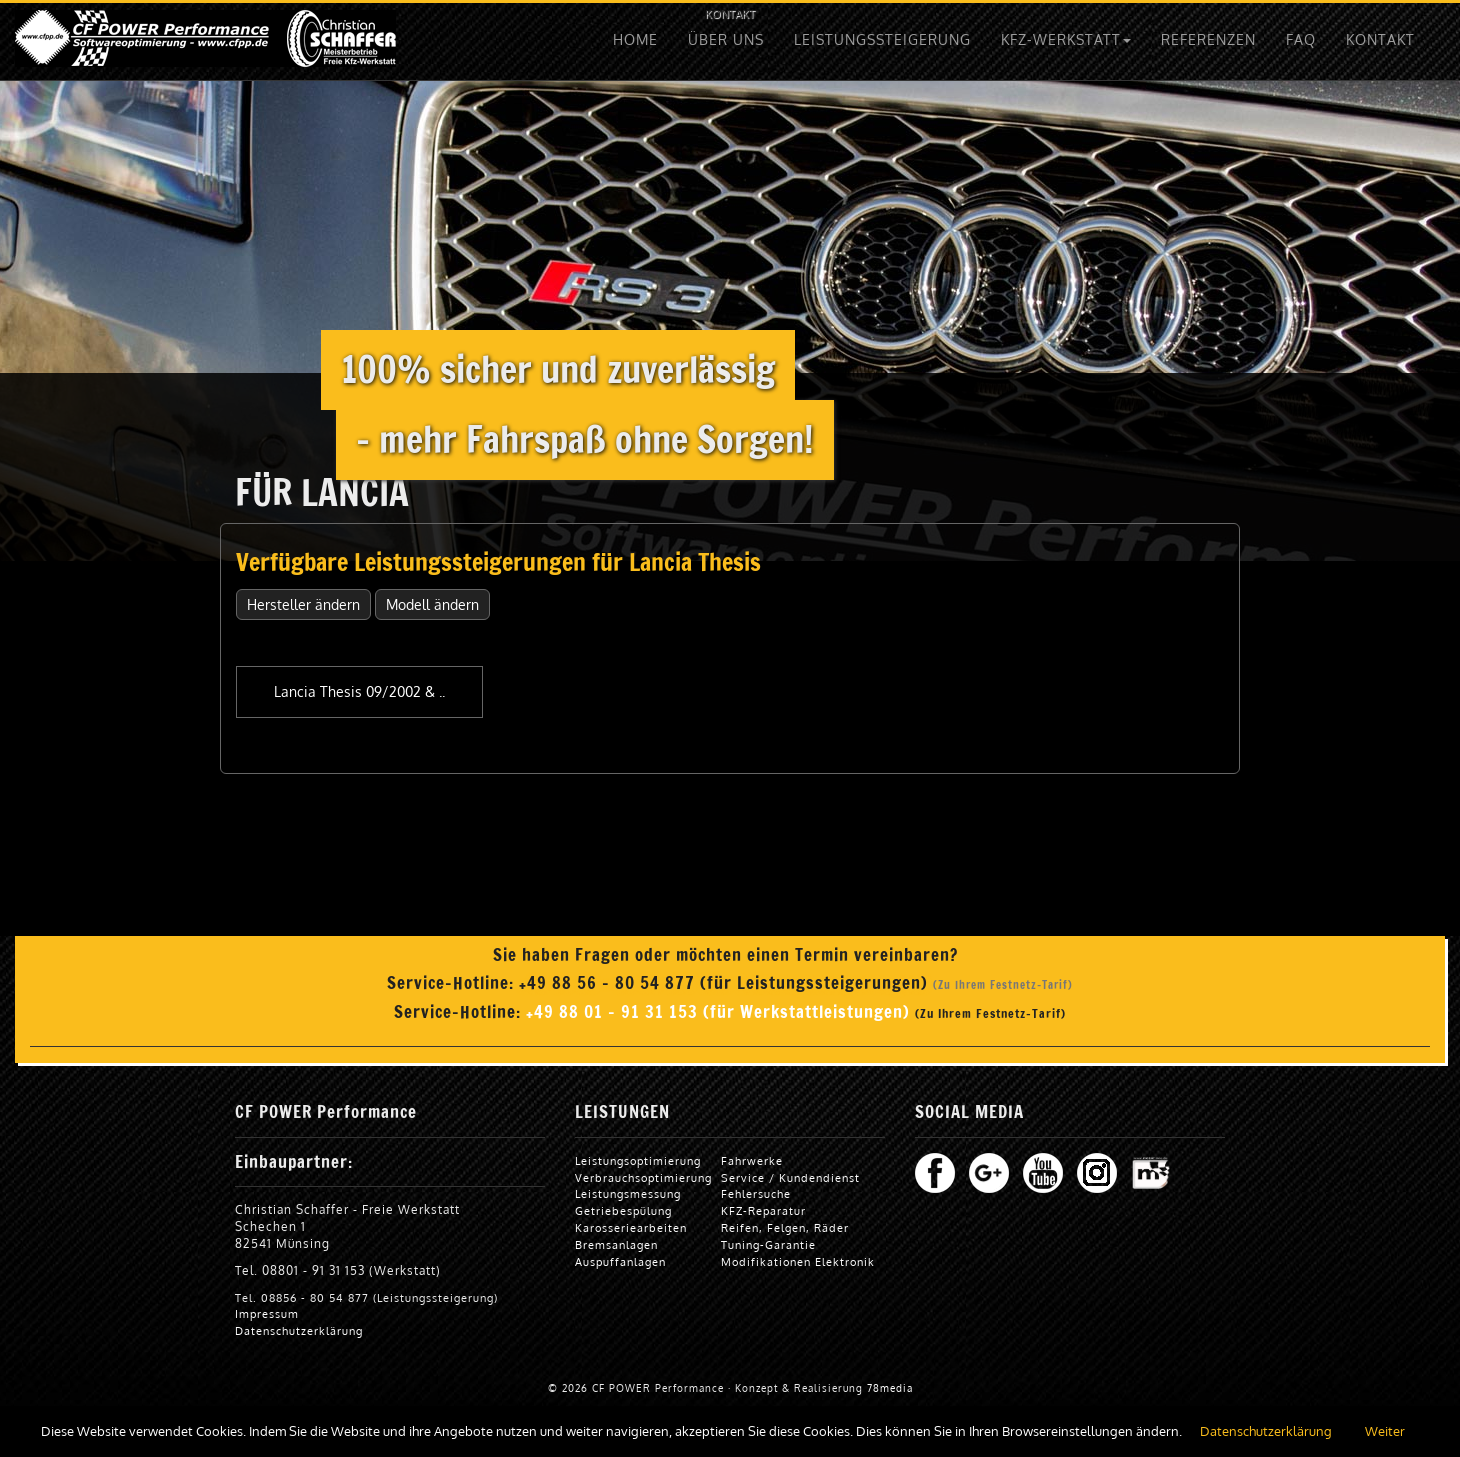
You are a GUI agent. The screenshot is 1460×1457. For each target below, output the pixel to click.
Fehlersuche (756, 1193)
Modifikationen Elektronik (798, 1261)
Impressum (267, 1313)
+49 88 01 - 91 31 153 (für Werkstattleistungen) (720, 1012)
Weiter (1385, 1431)
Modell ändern (432, 604)
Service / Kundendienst (790, 1177)
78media (890, 1388)
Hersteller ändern (303, 604)
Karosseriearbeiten (631, 1227)
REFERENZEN (1208, 39)
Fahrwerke (752, 1160)
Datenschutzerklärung (299, 1330)
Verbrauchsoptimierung (643, 1177)
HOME (635, 39)
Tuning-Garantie (768, 1244)
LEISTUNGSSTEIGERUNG (882, 39)
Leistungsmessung (628, 1193)
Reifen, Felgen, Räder (785, 1227)
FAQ (1301, 39)
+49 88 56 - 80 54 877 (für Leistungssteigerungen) (726, 983)
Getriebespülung (623, 1210)
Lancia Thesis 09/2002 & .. (359, 691)
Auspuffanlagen (620, 1261)
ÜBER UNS (726, 39)
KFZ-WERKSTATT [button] (1066, 39)
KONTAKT (730, 13)
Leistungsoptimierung (638, 1160)
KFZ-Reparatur (763, 1210)
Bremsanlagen (616, 1244)
